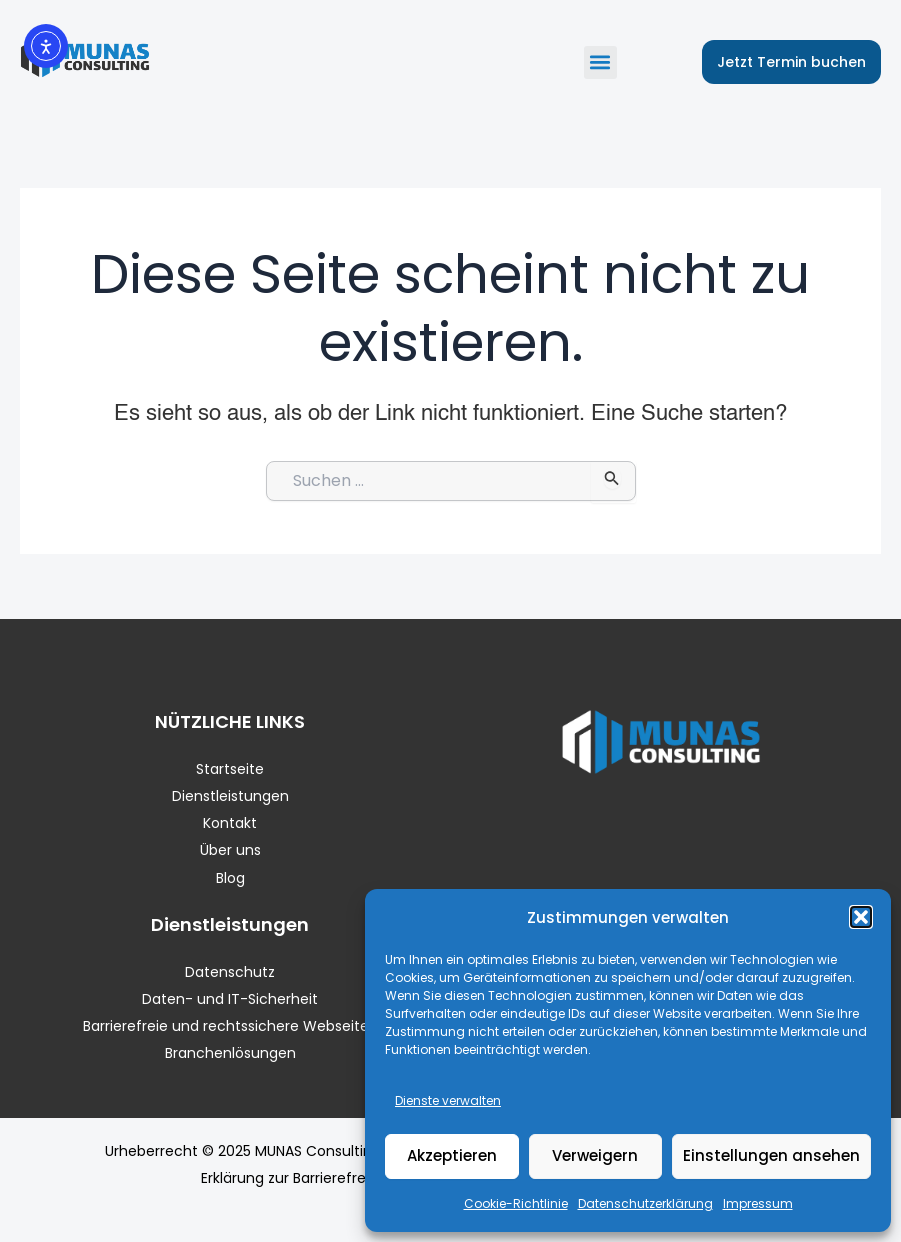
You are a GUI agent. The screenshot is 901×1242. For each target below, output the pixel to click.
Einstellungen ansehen (771, 1155)
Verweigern (595, 1155)
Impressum (758, 1203)
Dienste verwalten (448, 1100)
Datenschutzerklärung (645, 1203)
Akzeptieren (452, 1155)
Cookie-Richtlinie (516, 1203)
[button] (861, 917)
